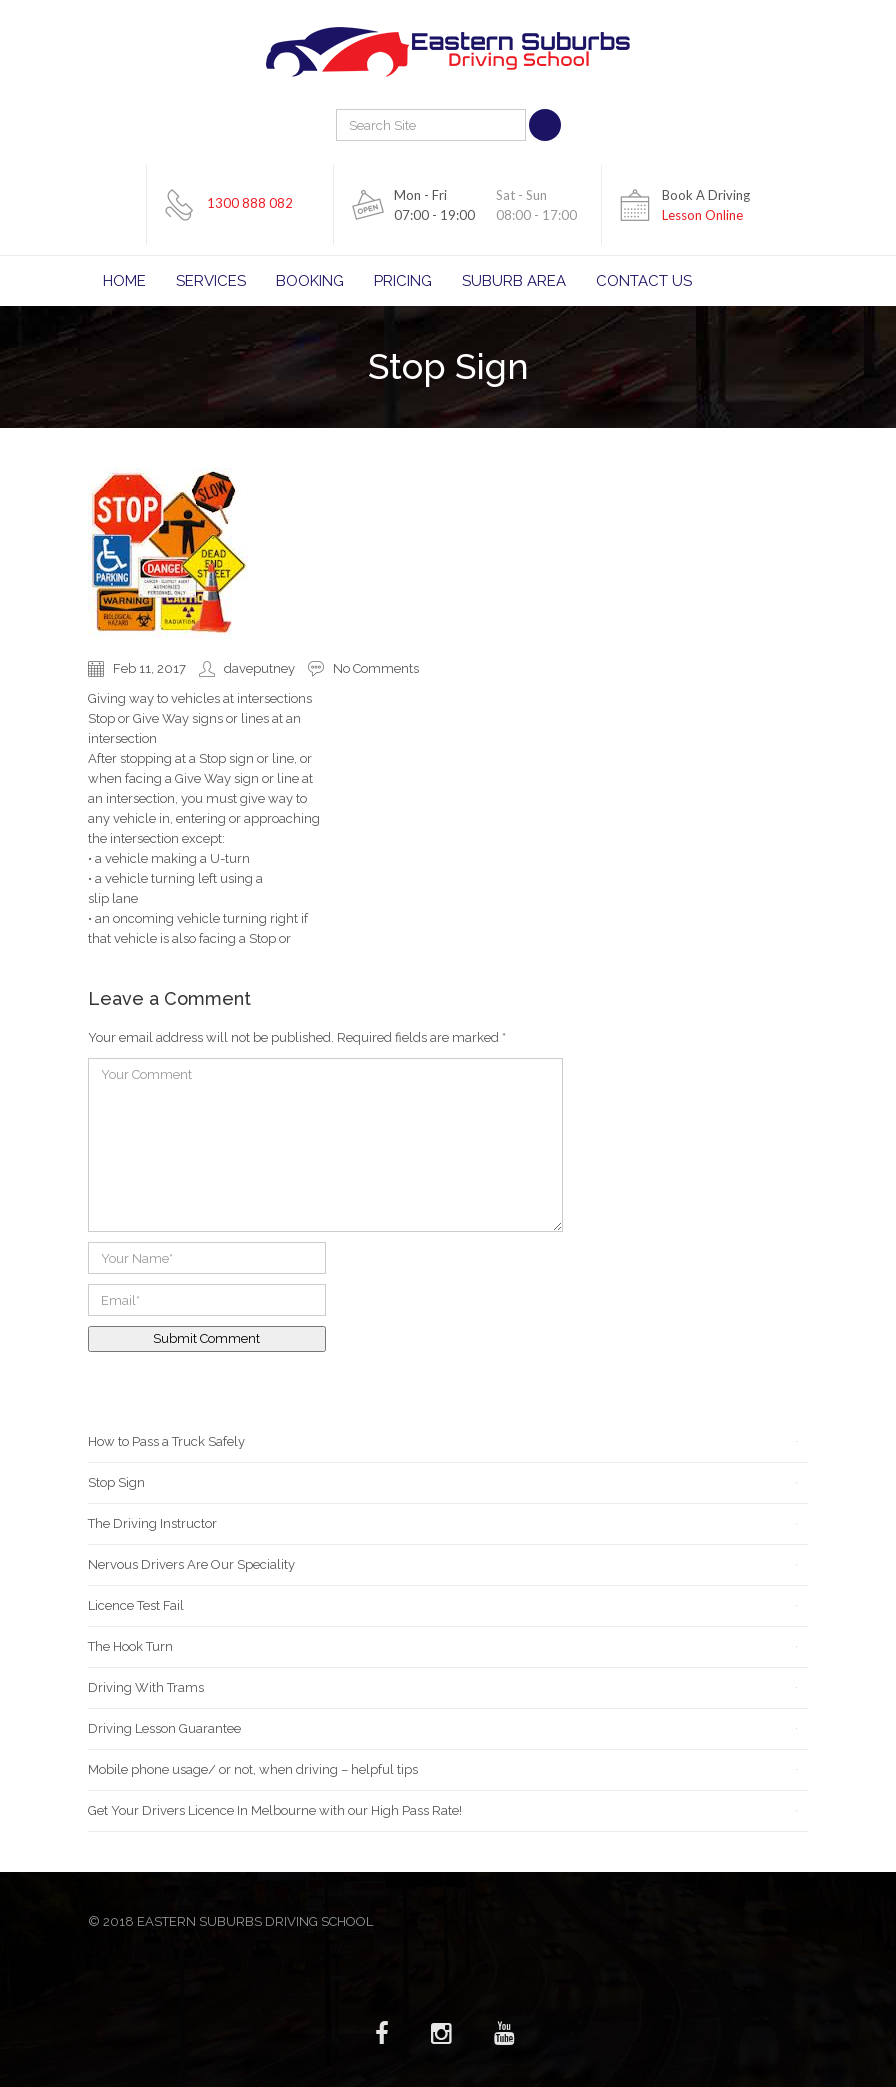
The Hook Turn (130, 1646)
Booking (310, 281)
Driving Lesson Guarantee (164, 1728)
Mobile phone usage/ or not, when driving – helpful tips (253, 1769)
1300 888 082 (250, 203)
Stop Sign (116, 1482)
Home (124, 281)
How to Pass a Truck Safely (166, 1441)
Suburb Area (514, 281)
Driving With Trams (146, 1687)
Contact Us (644, 281)
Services (211, 281)
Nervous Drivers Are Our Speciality (191, 1564)
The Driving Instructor (152, 1523)
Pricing (403, 281)
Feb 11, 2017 (149, 668)
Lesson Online (702, 215)
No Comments (376, 668)
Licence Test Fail (136, 1605)
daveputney (259, 668)
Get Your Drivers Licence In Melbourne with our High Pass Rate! (275, 1810)
